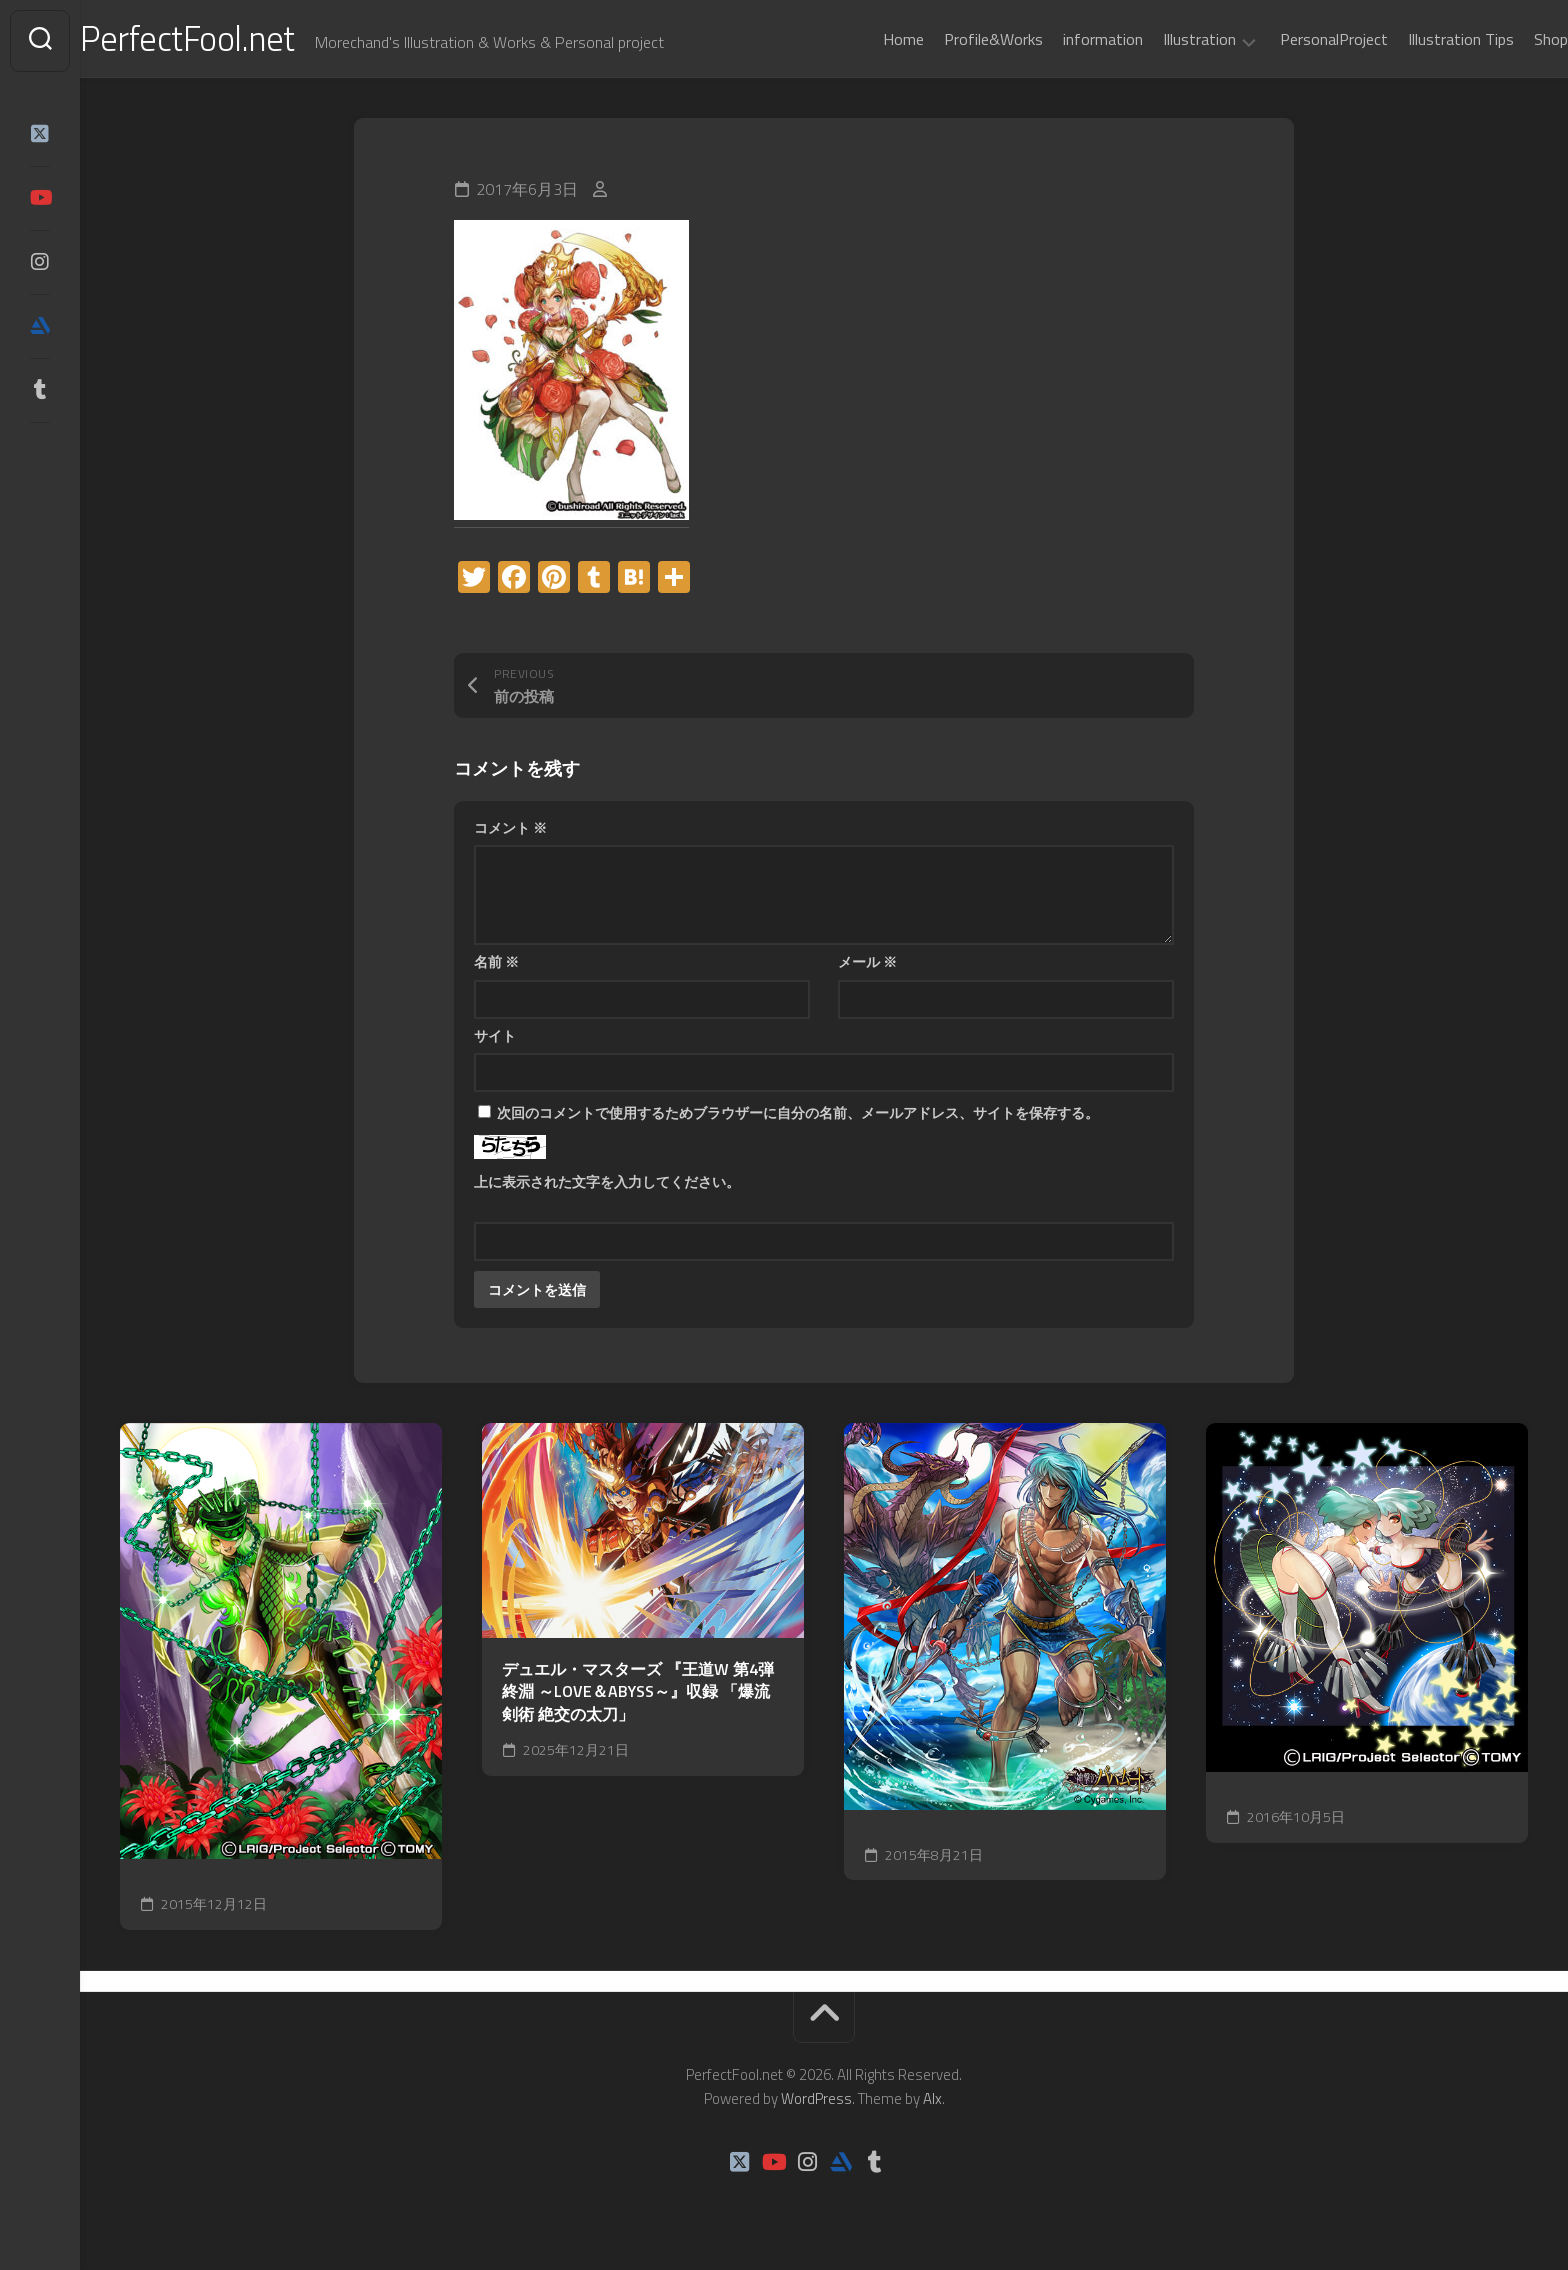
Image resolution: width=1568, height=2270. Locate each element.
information (1063, 39)
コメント (510, 831)
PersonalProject (1294, 39)
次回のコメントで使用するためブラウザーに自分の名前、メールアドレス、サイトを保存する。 (798, 1116)
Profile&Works (953, 39)
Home (863, 39)
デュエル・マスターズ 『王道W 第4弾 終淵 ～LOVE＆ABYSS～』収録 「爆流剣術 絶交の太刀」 (638, 1696)
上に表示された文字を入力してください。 (607, 1185)
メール (867, 965)
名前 (496, 965)
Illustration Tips (1421, 39)
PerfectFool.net (233, 40)
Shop (1511, 39)
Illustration (1159, 40)
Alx (932, 2102)
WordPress (816, 2102)
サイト (495, 1039)
